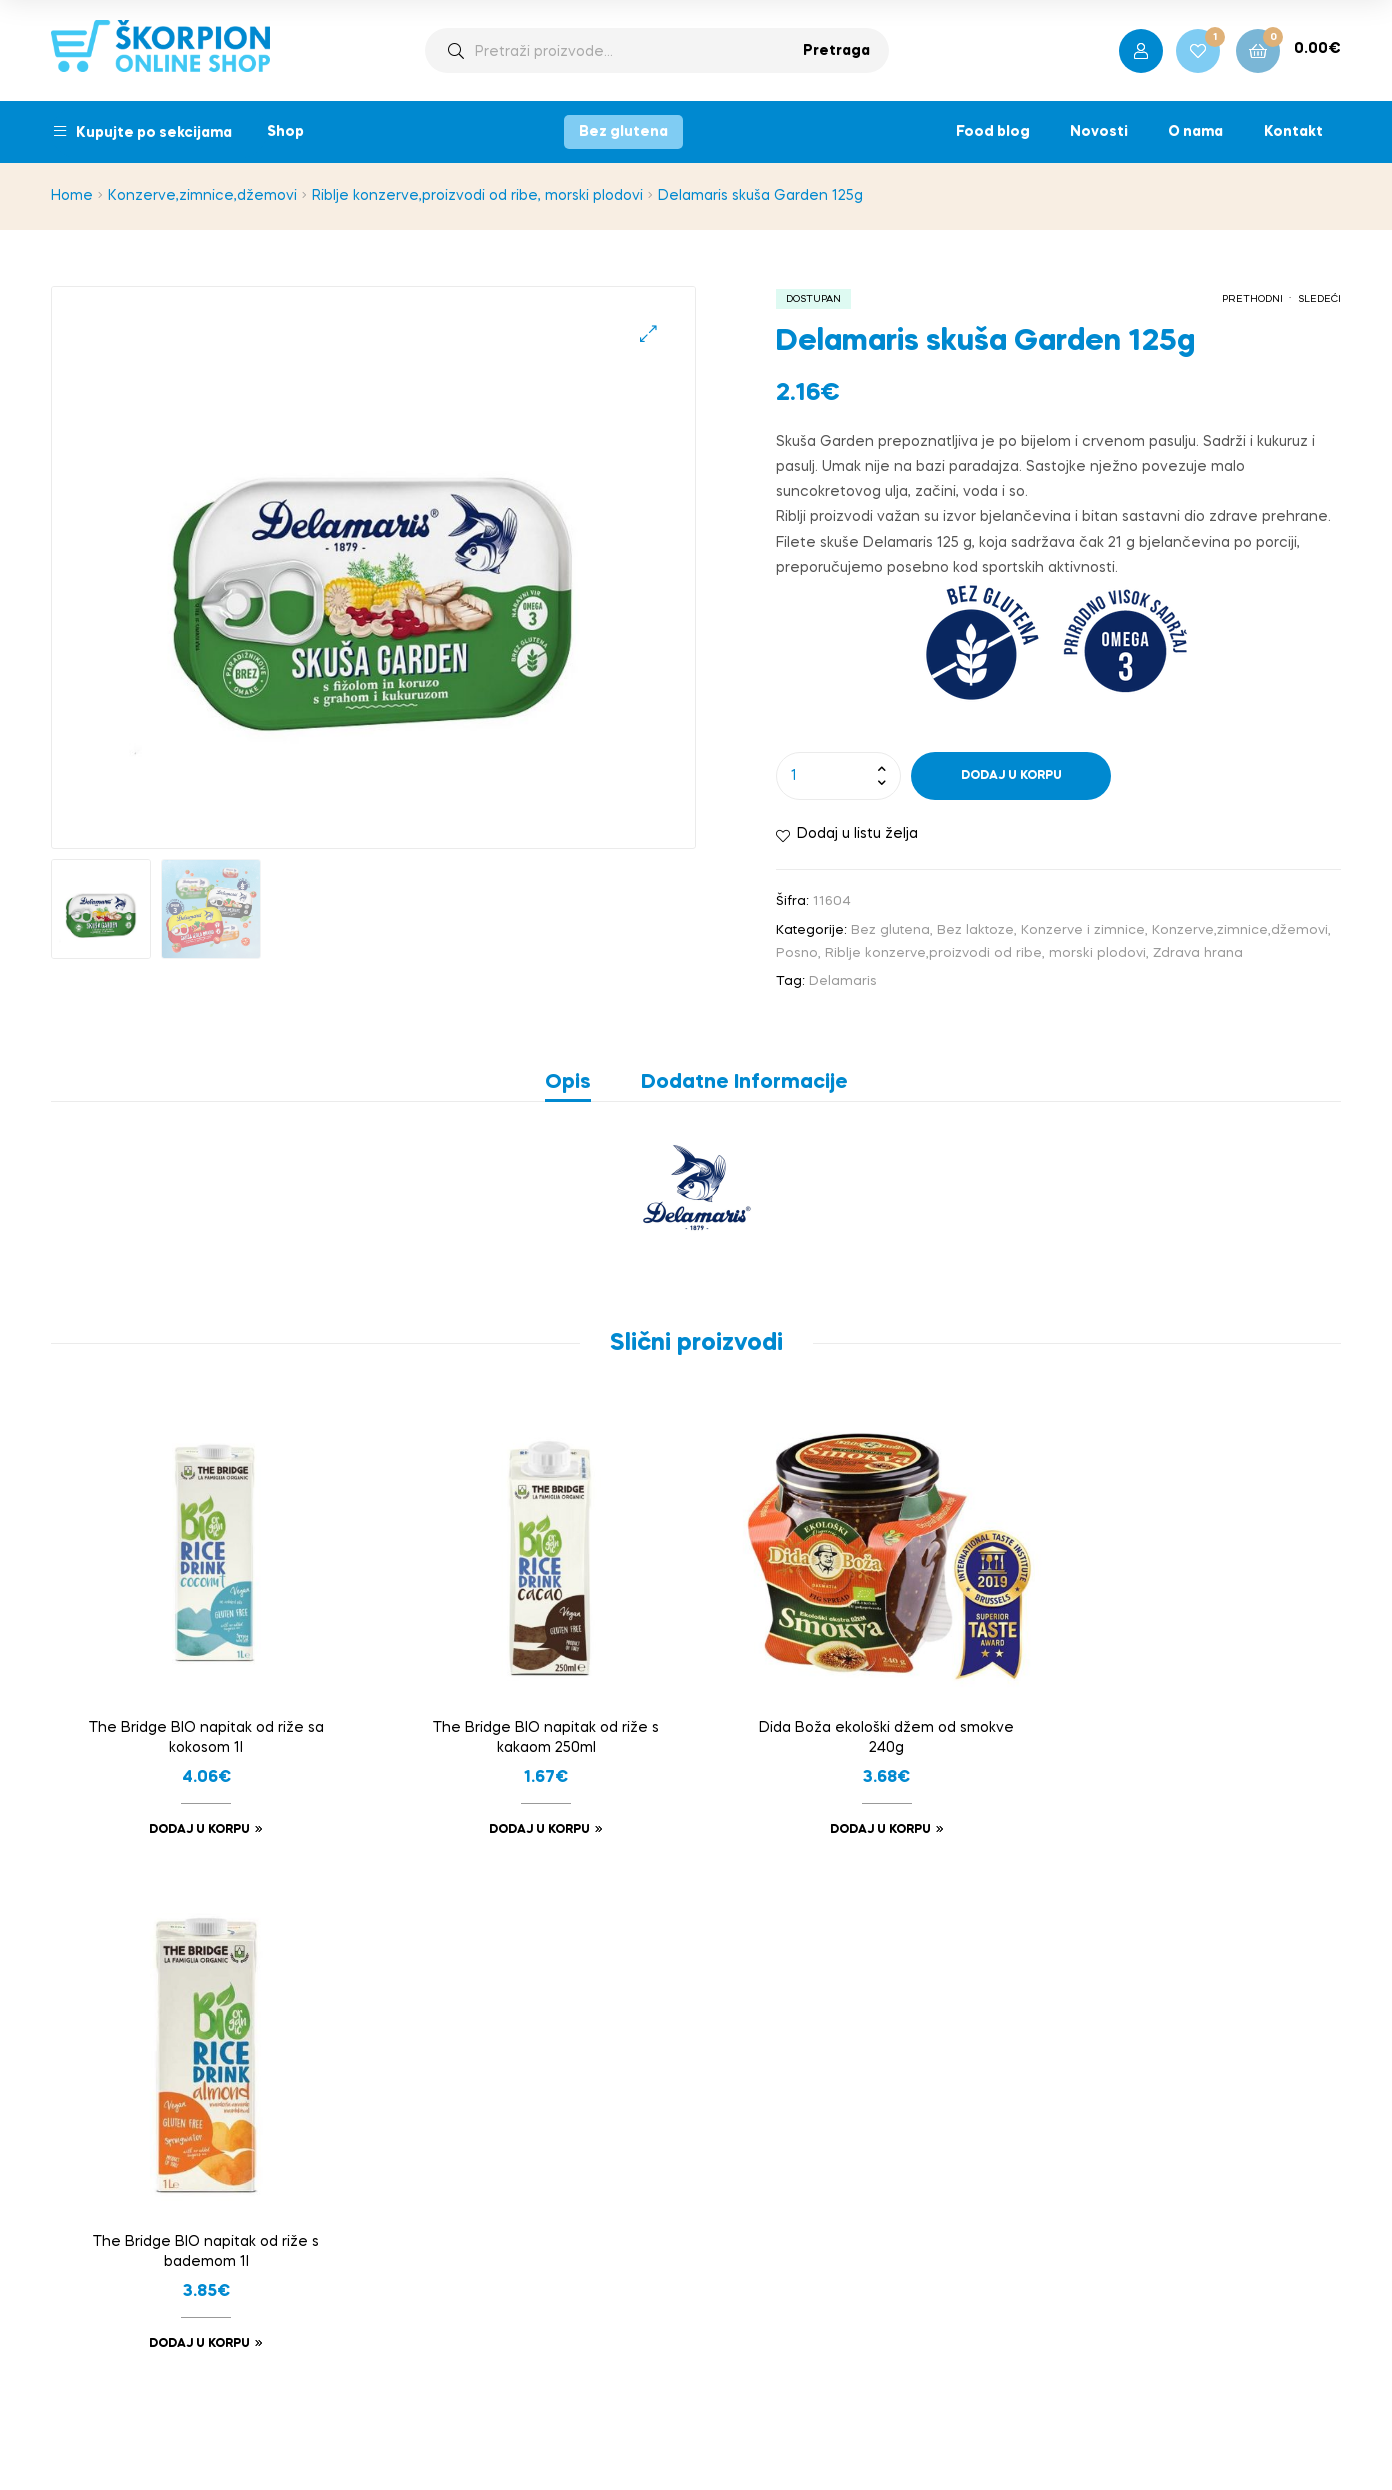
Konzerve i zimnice (1083, 930)
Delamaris (843, 981)
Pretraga (836, 51)
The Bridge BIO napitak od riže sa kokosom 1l (201, 1727)
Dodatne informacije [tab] (744, 1083)
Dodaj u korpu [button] (194, 1820)
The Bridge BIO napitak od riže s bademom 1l (1191, 1727)
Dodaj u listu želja (857, 834)
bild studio (769, 2432)
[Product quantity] (838, 776)
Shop (285, 132)
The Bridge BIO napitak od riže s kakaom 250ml (531, 1727)
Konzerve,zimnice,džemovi (202, 196)
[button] (648, 333)
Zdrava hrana (1198, 953)
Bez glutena (623, 132)
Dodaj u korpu (1011, 776)
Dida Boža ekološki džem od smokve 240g (861, 1727)
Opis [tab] (568, 1083)
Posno (797, 953)
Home (72, 196)
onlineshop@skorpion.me (1135, 2100)
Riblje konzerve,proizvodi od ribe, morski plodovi (477, 196)
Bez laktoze (975, 930)
